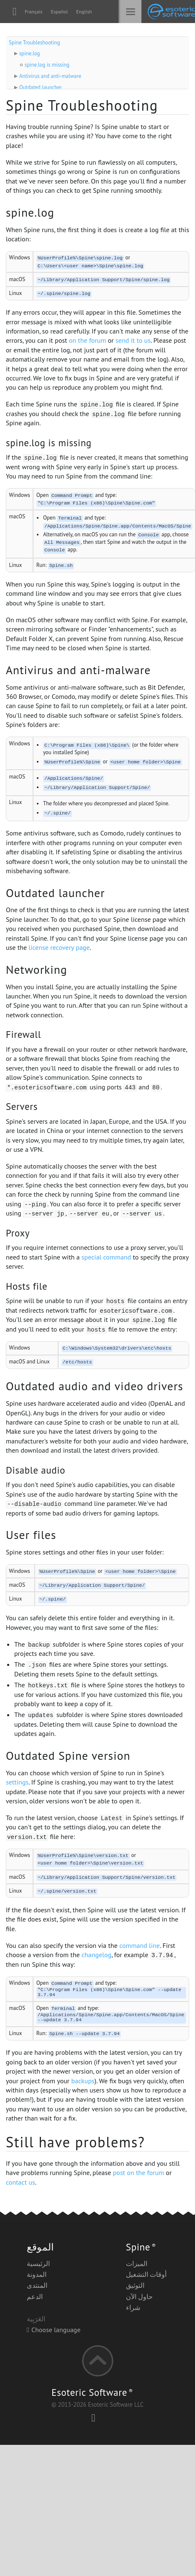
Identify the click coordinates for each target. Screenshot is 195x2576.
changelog (96, 1954)
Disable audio (35, 1470)
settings (17, 1782)
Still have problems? (75, 2143)
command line (139, 1945)
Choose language (53, 2331)
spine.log (29, 53)
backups (82, 2082)
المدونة (36, 2276)
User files (31, 1534)
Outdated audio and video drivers (94, 1386)
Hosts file (26, 1286)
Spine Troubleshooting (34, 42)
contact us (20, 2184)
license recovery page (59, 947)
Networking (36, 969)
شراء (133, 2309)
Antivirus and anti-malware (50, 76)
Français (33, 11)
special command (106, 1257)
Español (59, 11)
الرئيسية (38, 2265)
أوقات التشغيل (146, 2276)
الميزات (136, 2265)
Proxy (18, 1233)
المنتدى (37, 2287)
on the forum (87, 340)
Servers (22, 1106)
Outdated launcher (40, 87)
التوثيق (135, 2287)
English (84, 11)
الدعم (35, 2298)
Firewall (23, 1034)
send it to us (133, 340)
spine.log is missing (47, 64)
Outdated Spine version (68, 1755)
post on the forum (138, 2174)
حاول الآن (139, 2298)
